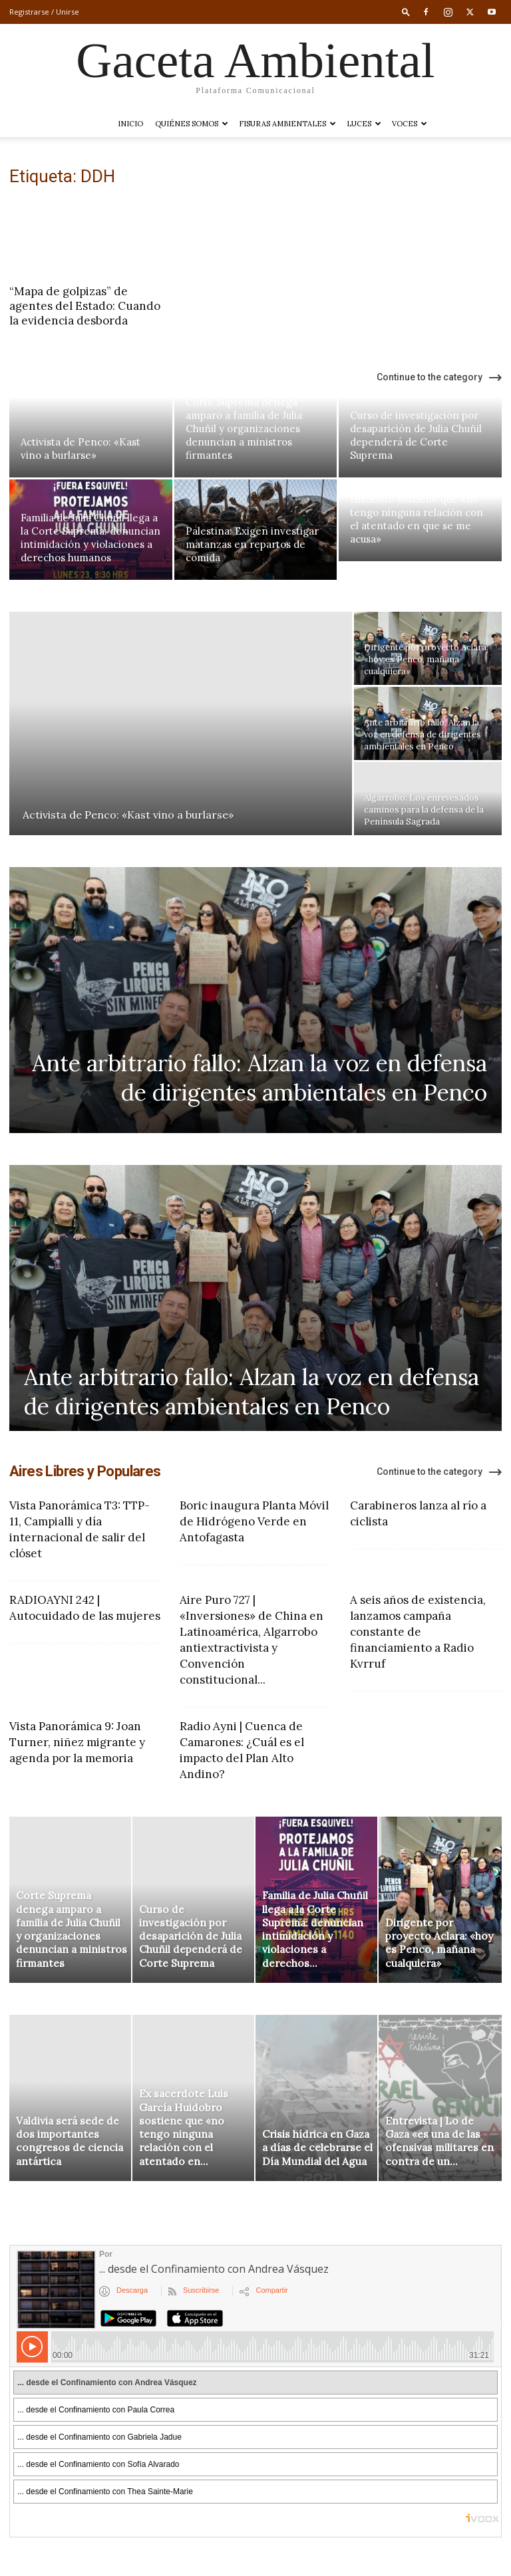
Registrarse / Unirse (44, 12)
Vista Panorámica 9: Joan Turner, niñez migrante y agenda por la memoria (77, 1742)
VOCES (409, 123)
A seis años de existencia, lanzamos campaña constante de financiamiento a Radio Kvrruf (418, 1632)
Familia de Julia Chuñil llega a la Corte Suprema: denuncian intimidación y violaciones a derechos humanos (90, 537)
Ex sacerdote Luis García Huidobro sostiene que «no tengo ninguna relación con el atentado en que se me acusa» (416, 512)
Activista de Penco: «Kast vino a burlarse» (80, 448)
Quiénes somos (191, 123)
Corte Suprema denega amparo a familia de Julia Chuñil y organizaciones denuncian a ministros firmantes (244, 428)
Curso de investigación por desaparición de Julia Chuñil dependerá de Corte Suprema (416, 435)
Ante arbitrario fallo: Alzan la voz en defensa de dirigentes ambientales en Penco (259, 1077)
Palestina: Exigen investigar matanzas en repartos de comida (252, 544)
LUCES (364, 123)
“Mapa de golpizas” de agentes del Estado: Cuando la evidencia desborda (84, 306)
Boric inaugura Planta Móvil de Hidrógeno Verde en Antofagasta (254, 1521)
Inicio (130, 123)
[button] (406, 12)
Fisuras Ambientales (287, 123)
